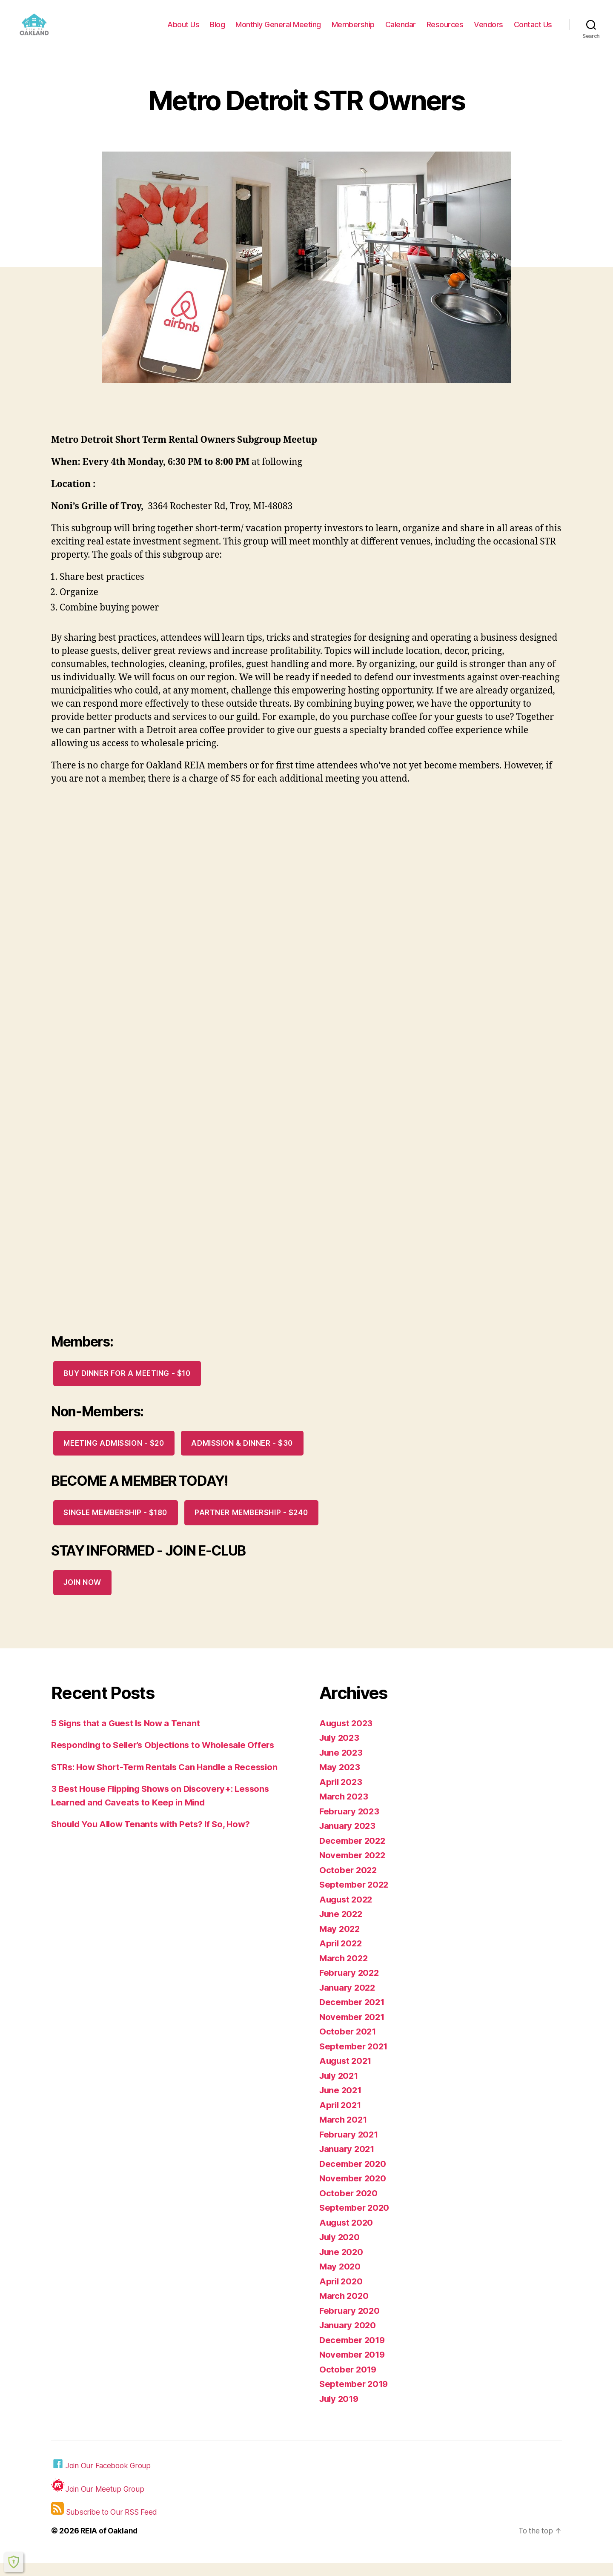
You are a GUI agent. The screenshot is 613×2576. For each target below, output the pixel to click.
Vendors (488, 30)
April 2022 (341, 1956)
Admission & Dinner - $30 (242, 1456)
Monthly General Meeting (278, 30)
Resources (445, 30)
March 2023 (344, 1809)
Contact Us (533, 30)
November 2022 (353, 1868)
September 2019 (355, 2396)
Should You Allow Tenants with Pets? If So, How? (154, 1836)
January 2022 (348, 2000)
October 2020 (349, 2206)
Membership (353, 30)
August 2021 (346, 2073)
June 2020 (342, 2264)
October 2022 (348, 1882)
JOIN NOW (82, 1595)
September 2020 (355, 2220)
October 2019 (348, 2382)
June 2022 (342, 1926)
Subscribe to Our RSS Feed (105, 2522)
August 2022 (347, 1912)
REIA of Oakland (109, 2543)
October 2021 (348, 2044)
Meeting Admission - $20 (113, 1456)
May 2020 (340, 2279)
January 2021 (348, 2161)
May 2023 (340, 1779)
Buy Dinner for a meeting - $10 (126, 1386)
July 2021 (340, 2088)
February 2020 (350, 2323)
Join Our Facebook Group (102, 2477)
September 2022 (355, 1897)
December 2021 (353, 2014)
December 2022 (353, 1853)
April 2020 (341, 2294)
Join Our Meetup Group (98, 2498)
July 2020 (340, 2249)
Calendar (400, 30)
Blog (217, 30)
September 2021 (354, 2059)
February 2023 (350, 1824)
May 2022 (340, 1941)
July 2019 (340, 2411)
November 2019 (353, 2367)
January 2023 (348, 1838)
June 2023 (342, 1765)
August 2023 (347, 1736)
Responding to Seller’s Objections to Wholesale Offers (167, 1757)
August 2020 (347, 2235)
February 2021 (350, 2147)
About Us (183, 30)
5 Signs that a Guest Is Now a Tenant (128, 1736)
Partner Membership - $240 (251, 1525)
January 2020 (348, 2337)
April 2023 (341, 1794)
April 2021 (341, 2117)
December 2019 (353, 2352)
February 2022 (350, 1985)
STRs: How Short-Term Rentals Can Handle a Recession (168, 1779)
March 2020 (344, 2308)
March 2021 (344, 2132)
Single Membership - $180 (115, 1525)
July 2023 (340, 1750)
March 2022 (344, 1971)
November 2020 (354, 2191)
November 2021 (353, 2029)
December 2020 (354, 2176)
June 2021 (341, 2102)
